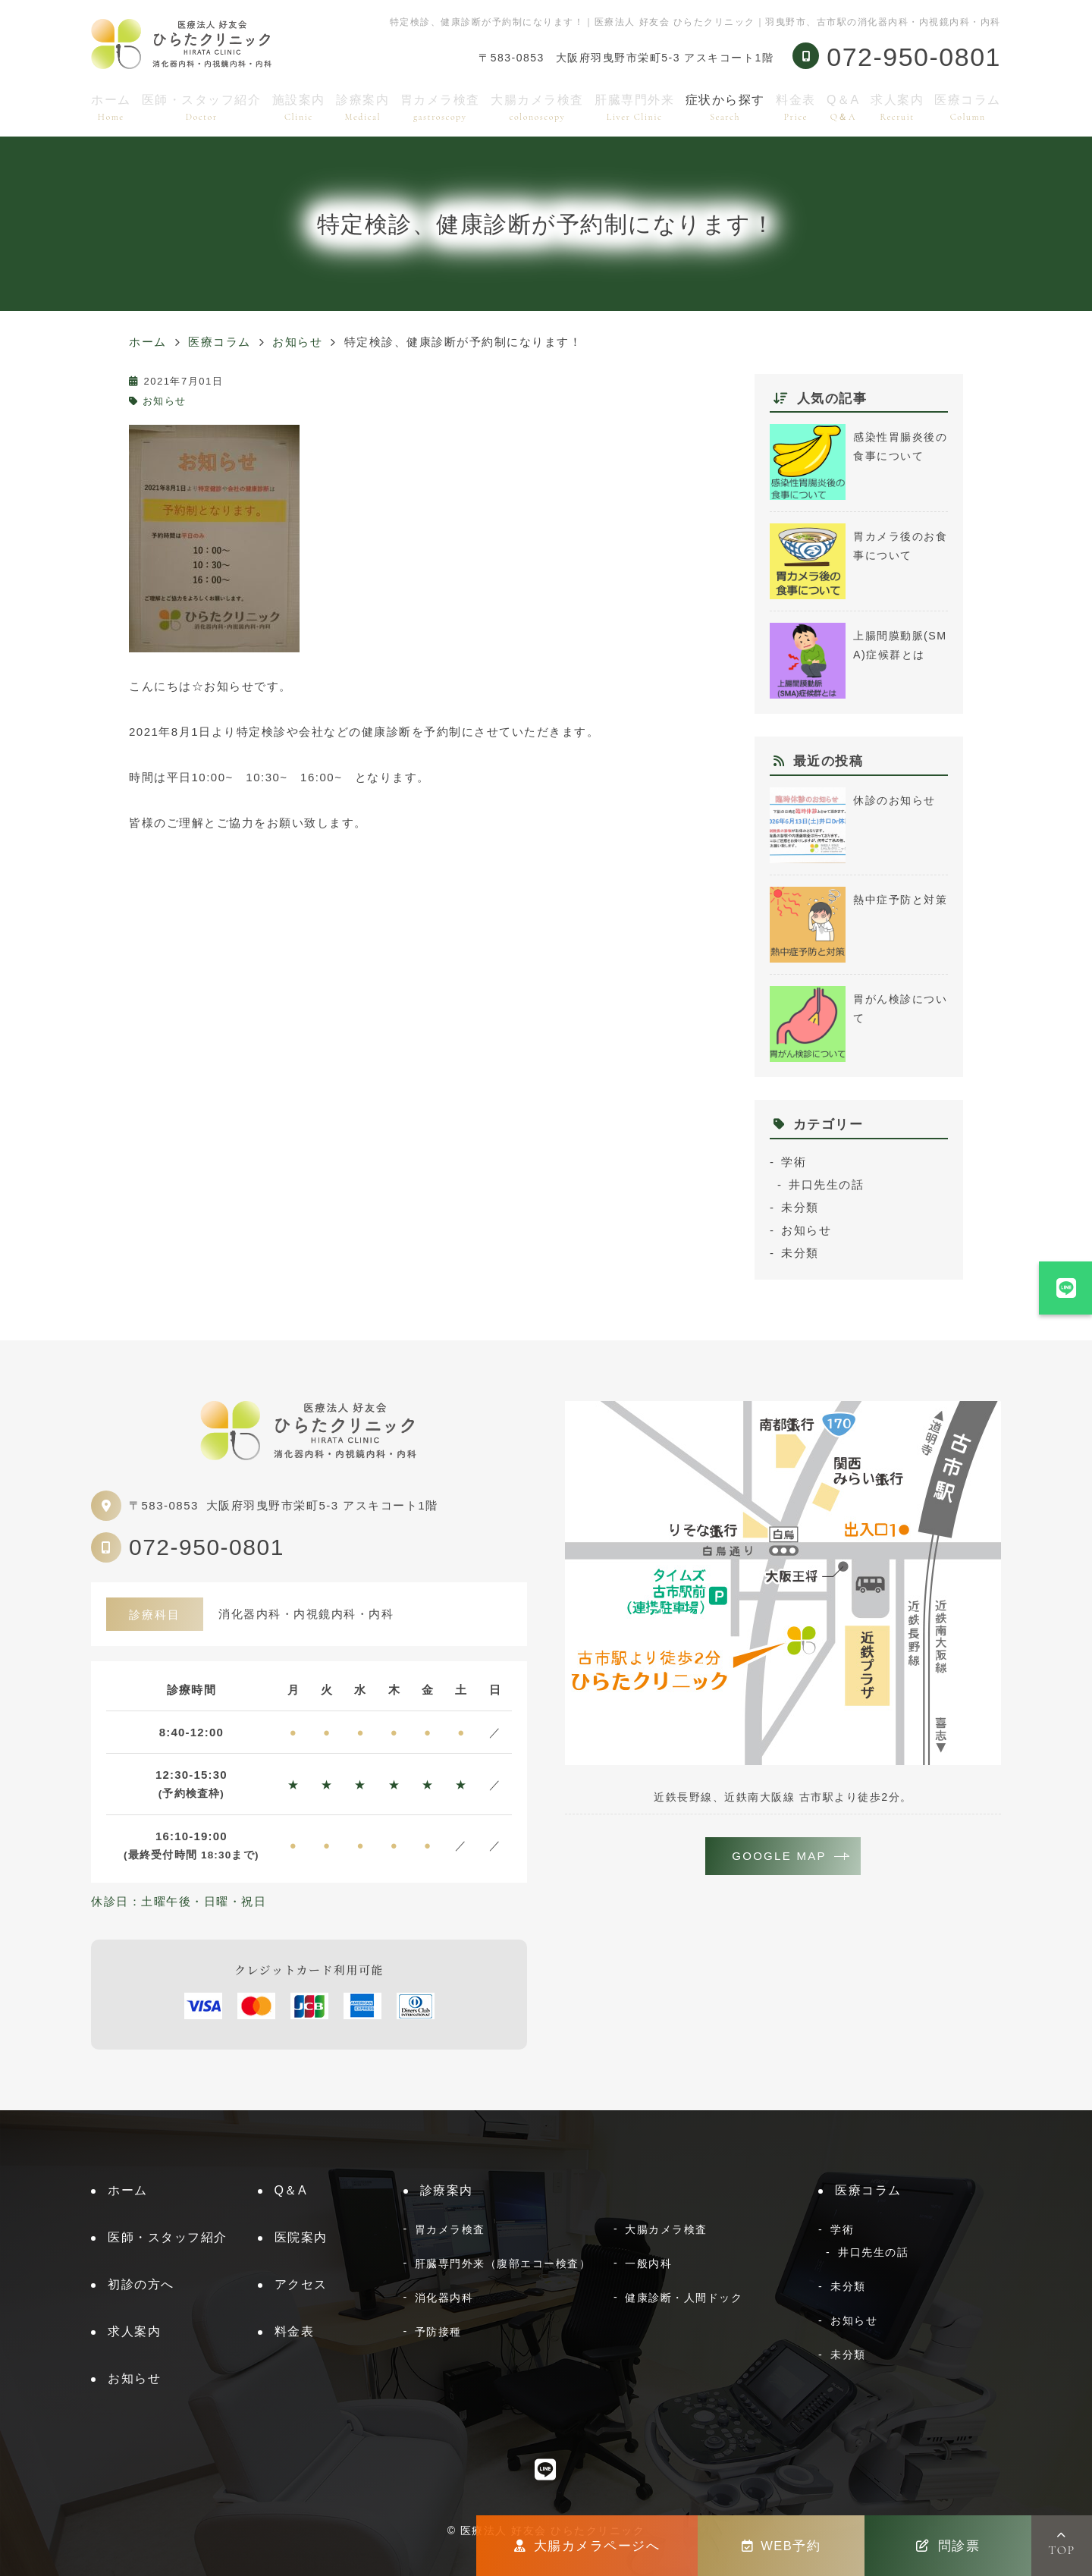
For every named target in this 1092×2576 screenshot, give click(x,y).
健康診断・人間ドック (683, 2298)
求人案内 (897, 107)
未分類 (800, 1207)
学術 (793, 1161)
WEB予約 (781, 2545)
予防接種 (438, 2332)
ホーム (111, 107)
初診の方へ (141, 2284)
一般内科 (648, 2263)
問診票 (948, 2545)
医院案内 (301, 2237)
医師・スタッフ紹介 (202, 107)
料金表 (796, 107)
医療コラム (967, 107)
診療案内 (362, 107)
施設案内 (298, 107)
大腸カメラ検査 (537, 107)
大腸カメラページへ (587, 2545)
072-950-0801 (206, 1547)
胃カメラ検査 (440, 107)
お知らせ (165, 401)
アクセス (301, 2284)
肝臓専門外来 (634, 107)
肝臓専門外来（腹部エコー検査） (503, 2263)
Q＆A (843, 107)
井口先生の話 (826, 1184)
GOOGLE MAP (780, 1856)
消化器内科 (444, 2298)
